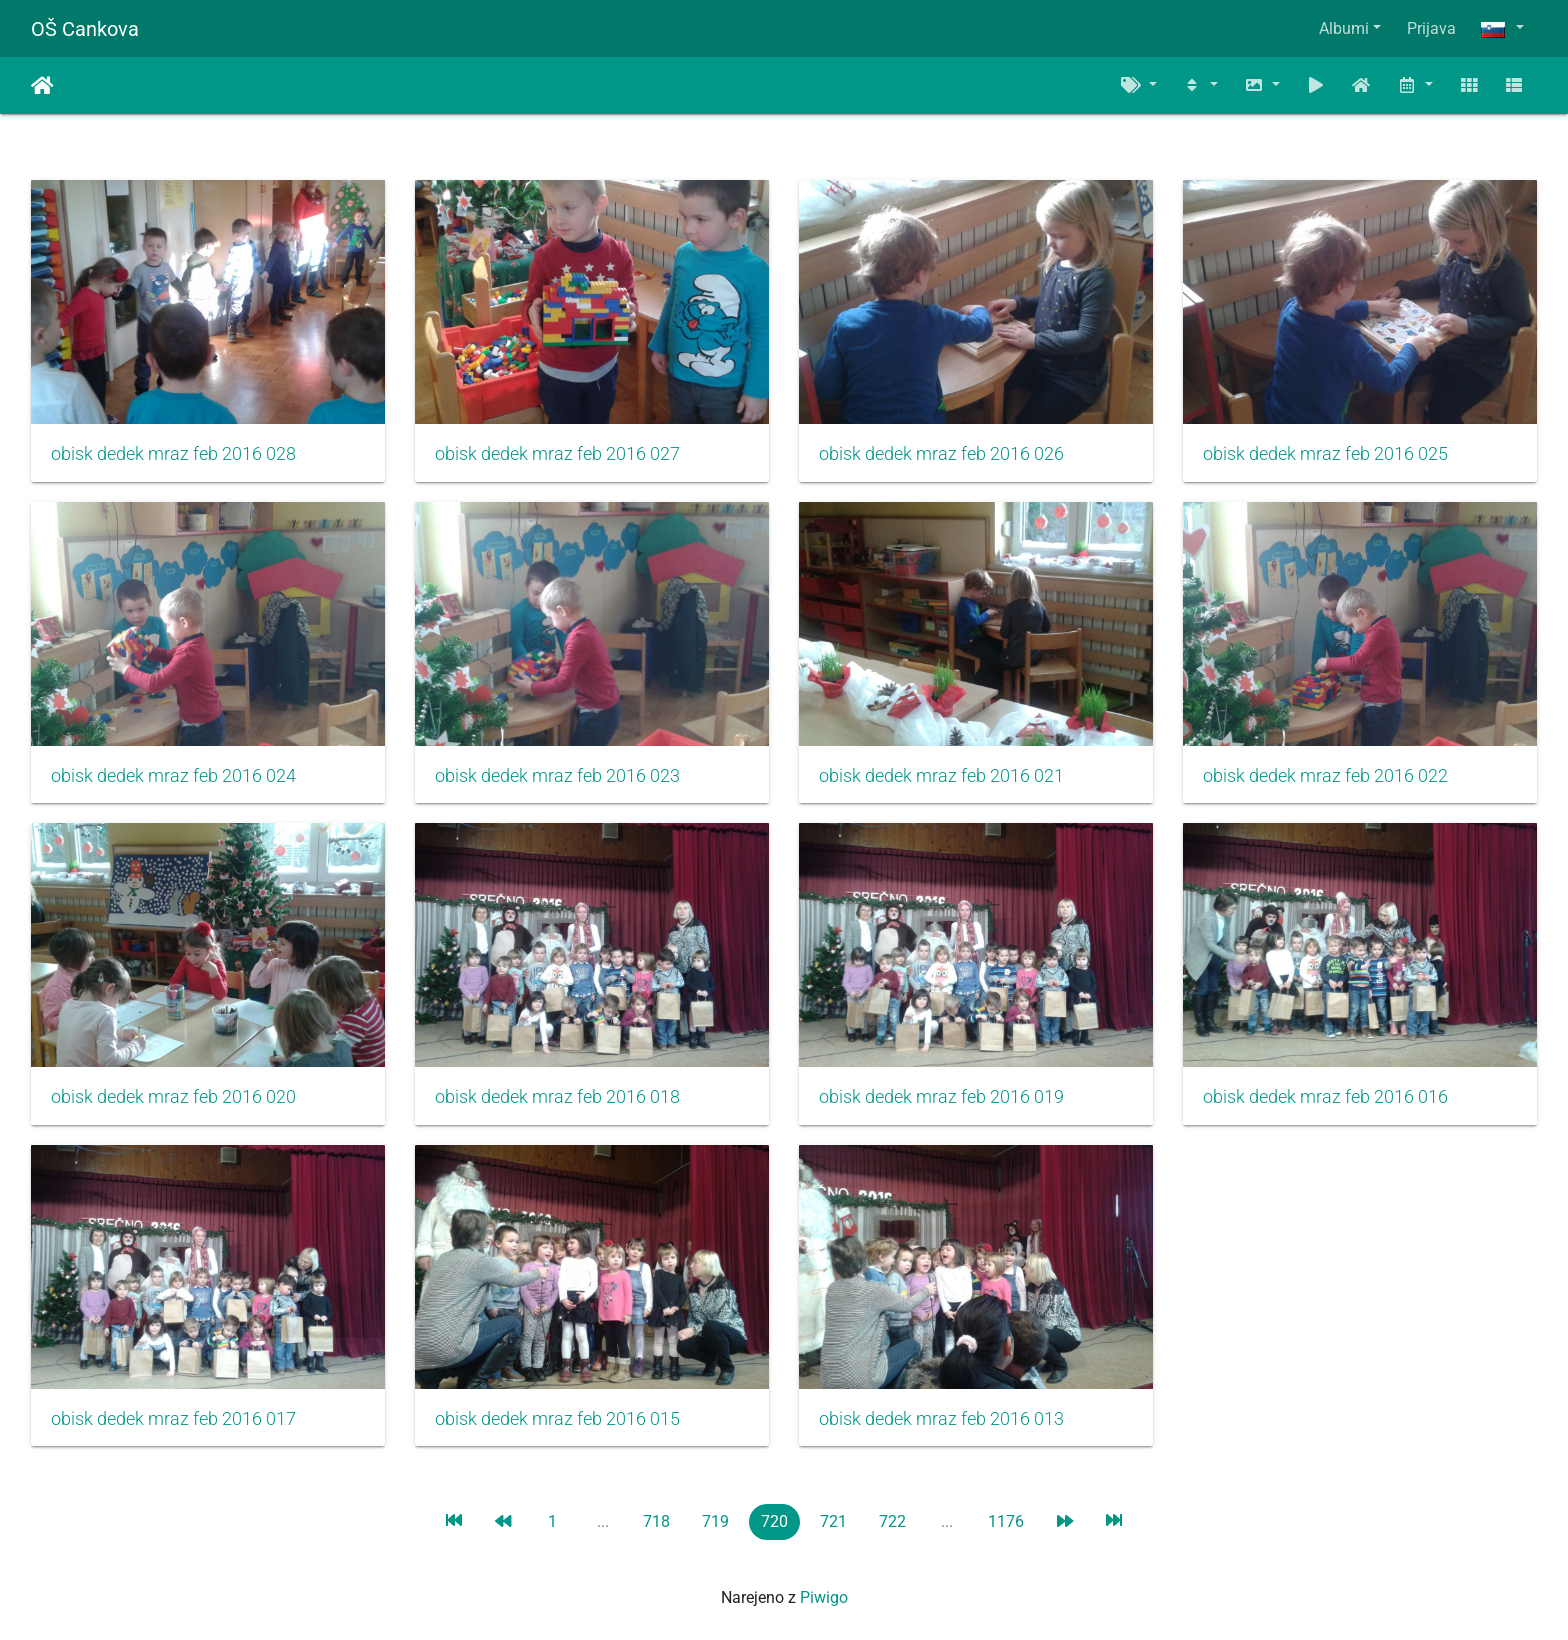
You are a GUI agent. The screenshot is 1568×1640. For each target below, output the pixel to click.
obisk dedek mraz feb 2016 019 (941, 1097)
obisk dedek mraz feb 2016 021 (941, 776)
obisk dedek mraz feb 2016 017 (173, 1419)
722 (892, 1521)
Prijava (1431, 28)
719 (715, 1521)
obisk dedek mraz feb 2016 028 (173, 454)
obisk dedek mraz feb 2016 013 (941, 1419)
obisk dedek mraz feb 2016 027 (557, 454)
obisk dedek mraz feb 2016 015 (557, 1419)
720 (774, 1521)
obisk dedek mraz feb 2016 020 (173, 1097)
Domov (42, 86)
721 (833, 1521)
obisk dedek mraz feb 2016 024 (173, 776)
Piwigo (824, 1597)
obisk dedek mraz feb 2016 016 (1325, 1097)
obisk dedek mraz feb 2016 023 (557, 776)
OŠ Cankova (85, 29)
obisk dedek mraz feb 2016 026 (941, 454)
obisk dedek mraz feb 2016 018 (557, 1097)
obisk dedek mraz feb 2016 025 (1325, 454)
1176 (1006, 1521)
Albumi (1344, 28)
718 (656, 1521)
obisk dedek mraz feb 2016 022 (1325, 776)
